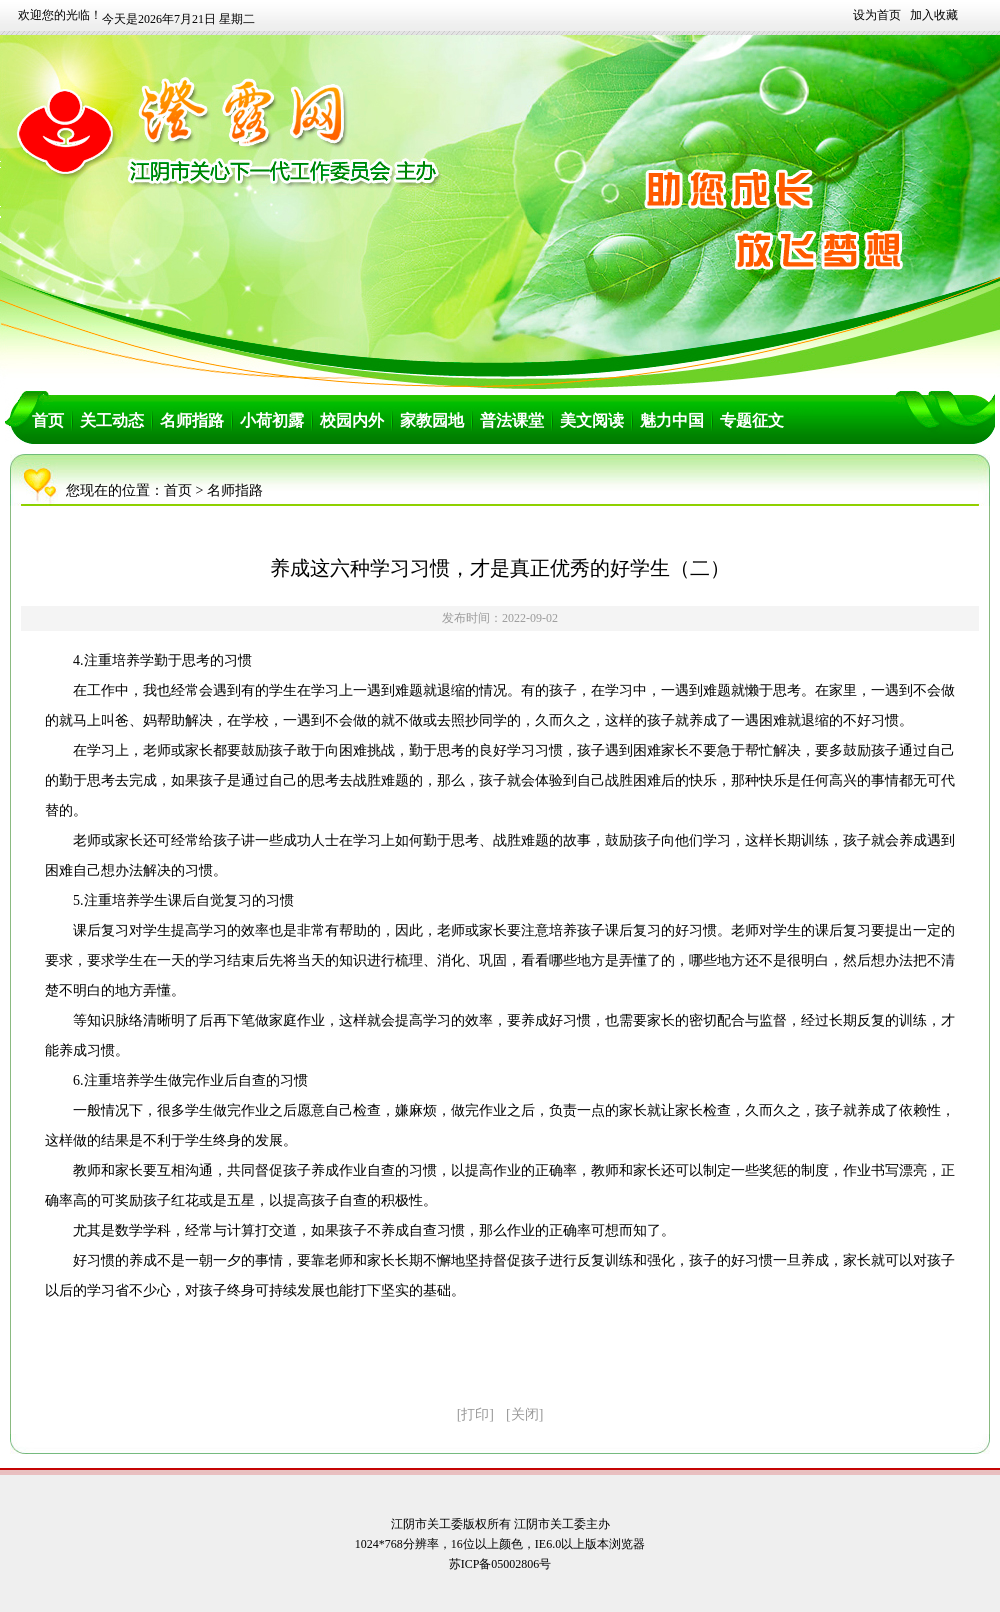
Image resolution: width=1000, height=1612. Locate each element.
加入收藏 (934, 15)
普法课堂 (512, 420)
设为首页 (877, 15)
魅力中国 (672, 420)
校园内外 (352, 420)
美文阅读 (592, 420)
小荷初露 (272, 420)
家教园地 (432, 420)
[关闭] (524, 1414)
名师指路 (192, 420)
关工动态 (112, 420)
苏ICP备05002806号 (500, 1564)
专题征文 (752, 420)
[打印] (475, 1414)
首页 (48, 420)
